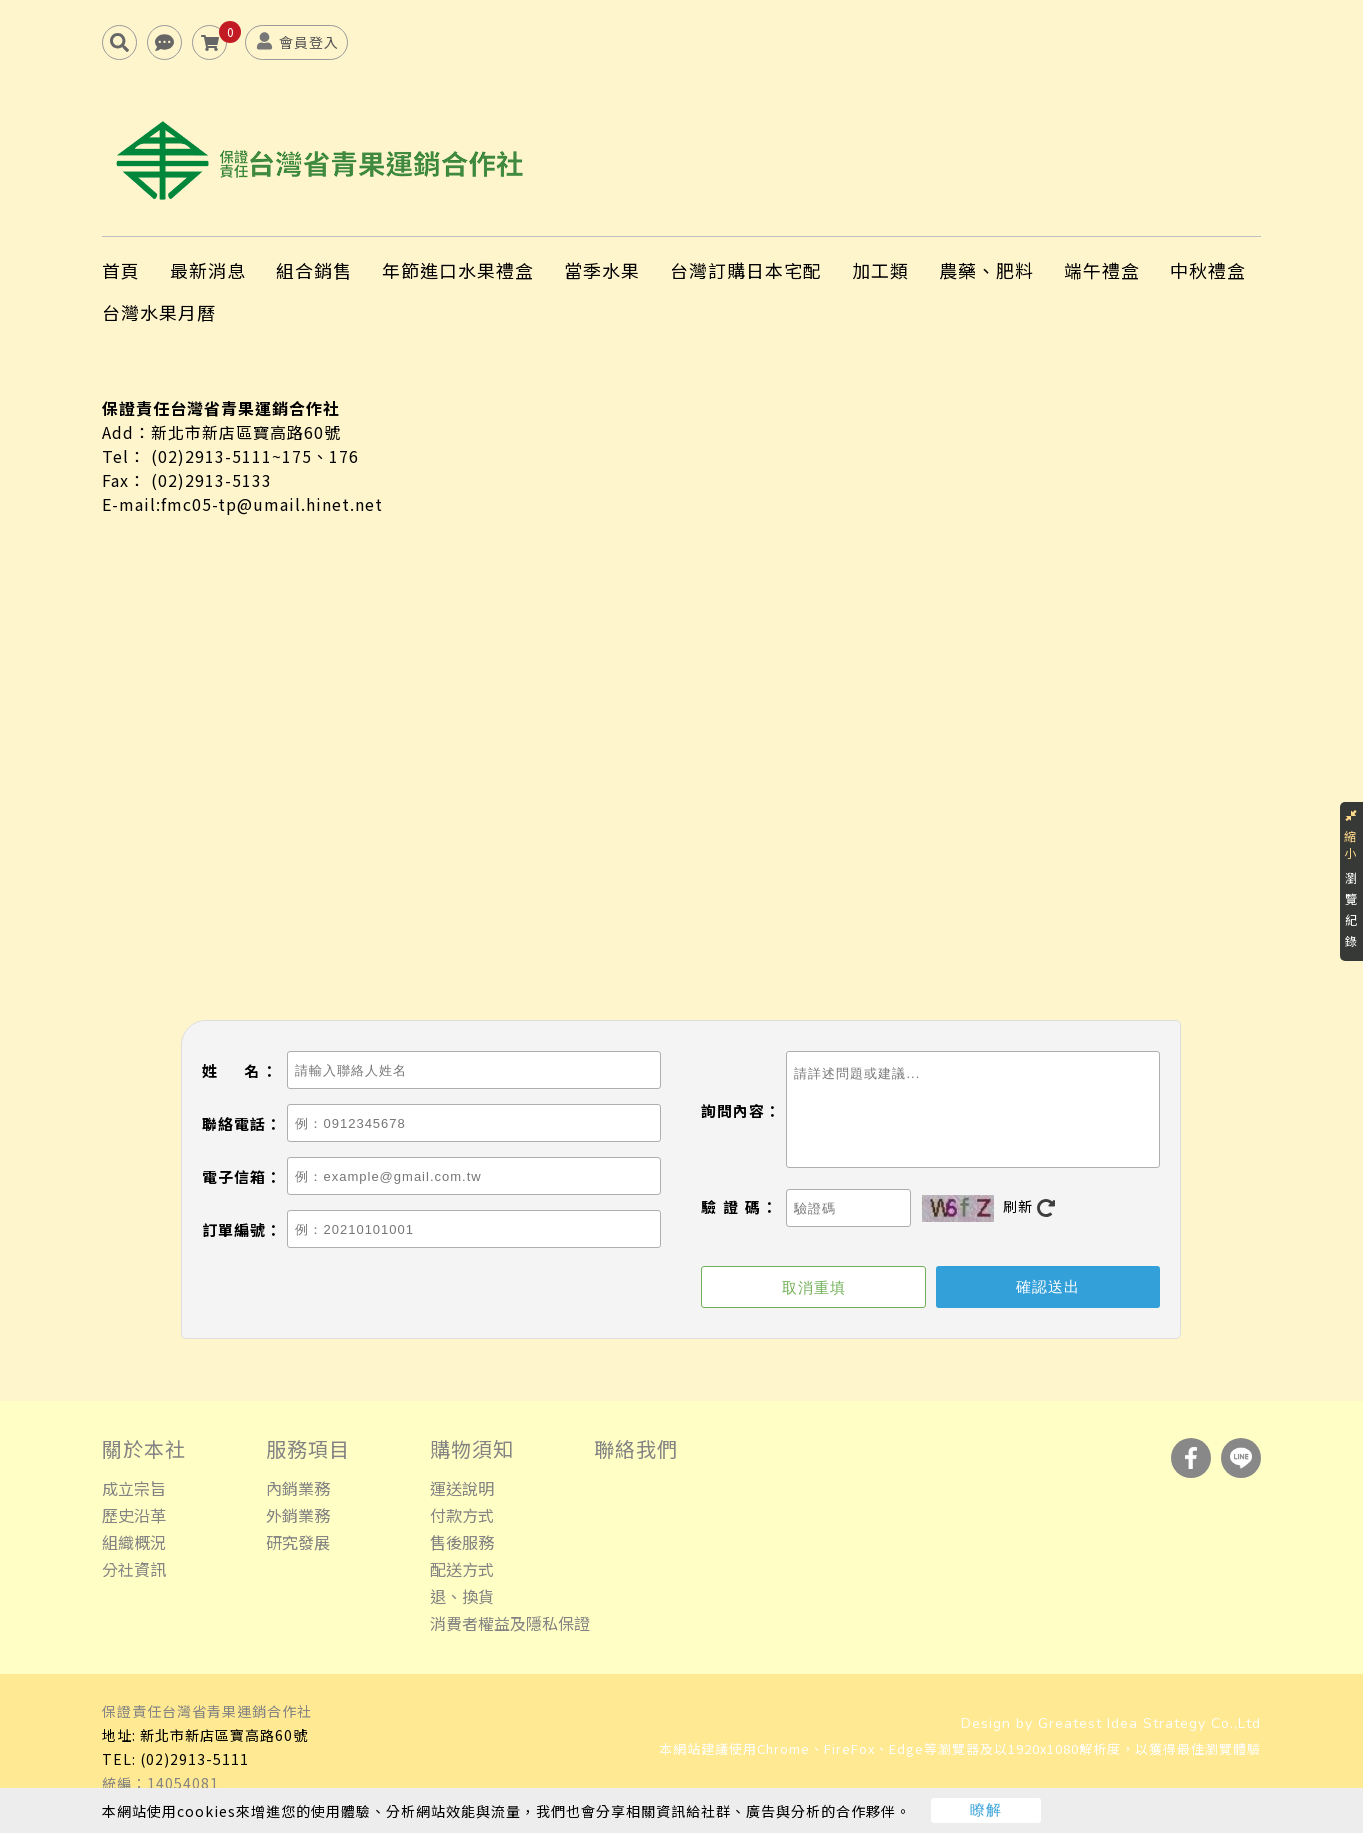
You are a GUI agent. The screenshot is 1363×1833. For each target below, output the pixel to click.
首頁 (121, 271)
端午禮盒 (1102, 271)
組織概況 (134, 1543)
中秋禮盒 (1208, 271)
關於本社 (144, 1450)
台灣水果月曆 (159, 313)
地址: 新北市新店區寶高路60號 (205, 1736)
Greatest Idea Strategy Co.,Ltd (1149, 1724)
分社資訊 (134, 1570)
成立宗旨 (134, 1489)
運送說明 (462, 1489)
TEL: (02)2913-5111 (175, 1760)
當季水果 (602, 271)
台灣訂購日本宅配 (746, 271)
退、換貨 (462, 1597)
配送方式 (462, 1570)
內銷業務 (298, 1489)
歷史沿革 (134, 1516)
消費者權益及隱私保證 (510, 1624)
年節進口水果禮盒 (458, 271)
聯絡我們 (636, 1450)
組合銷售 (314, 271)
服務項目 (308, 1450)
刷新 (1029, 1207)
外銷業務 (298, 1516)
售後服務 (462, 1543)
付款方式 (462, 1516)
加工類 (880, 271)
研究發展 (298, 1543)
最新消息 (208, 271)
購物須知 (472, 1450)
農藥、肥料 (986, 271)
